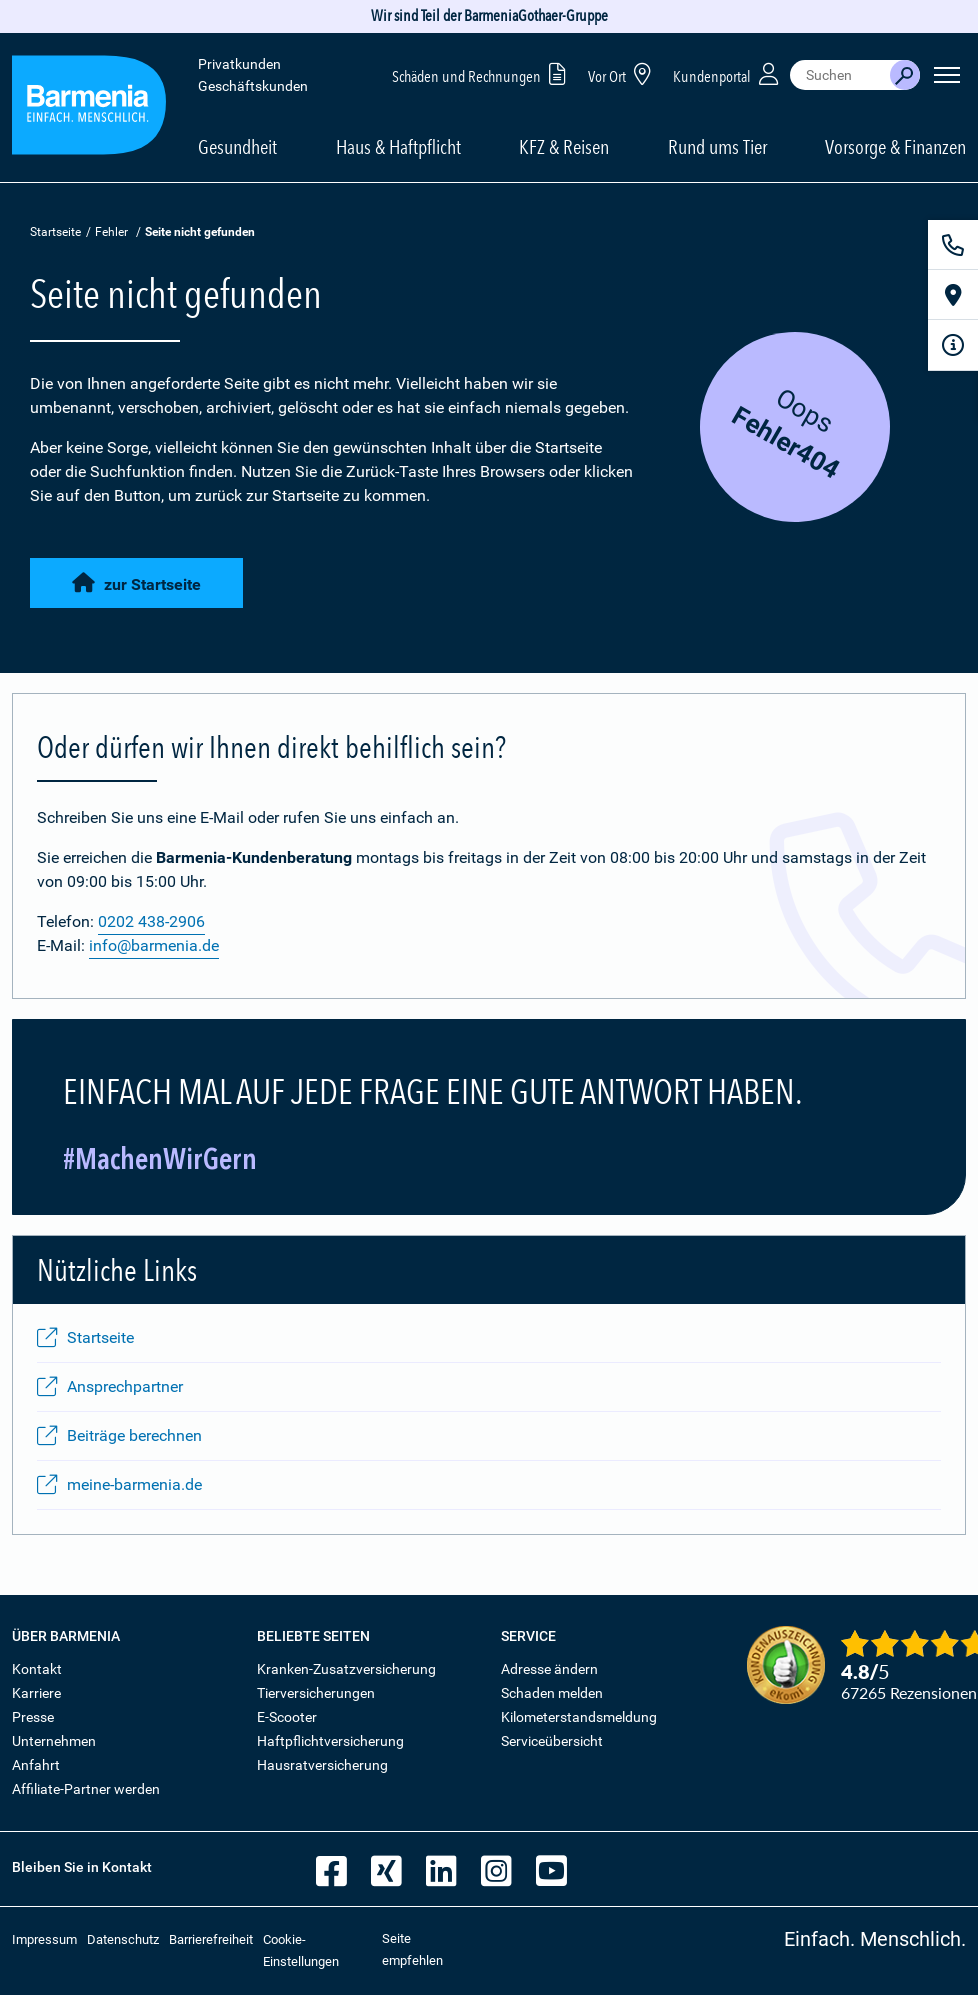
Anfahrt (36, 1765)
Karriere (36, 1693)
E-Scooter (287, 1717)
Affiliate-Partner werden (86, 1789)
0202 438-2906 (151, 921)
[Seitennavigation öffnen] (947, 75)
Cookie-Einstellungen (301, 1950)
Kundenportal (728, 73)
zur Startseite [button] (136, 583)
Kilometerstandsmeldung (579, 1717)
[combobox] (840, 75)
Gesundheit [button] (237, 147)
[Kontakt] (953, 245)
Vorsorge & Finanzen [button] (895, 147)
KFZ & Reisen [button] (564, 147)
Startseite (55, 232)
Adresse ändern (549, 1669)
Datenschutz (123, 1939)
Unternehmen (54, 1741)
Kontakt (37, 1669)
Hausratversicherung (322, 1765)
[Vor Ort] (953, 295)
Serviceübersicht (552, 1741)
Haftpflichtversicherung (330, 1741)
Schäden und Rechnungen (482, 73)
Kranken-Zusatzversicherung (346, 1669)
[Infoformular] (953, 345)
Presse (33, 1717)
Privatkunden (239, 64)
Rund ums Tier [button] (717, 147)
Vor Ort (623, 73)
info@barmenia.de (154, 945)
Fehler (111, 232)
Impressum (44, 1939)
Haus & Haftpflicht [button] (398, 147)
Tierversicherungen (316, 1693)
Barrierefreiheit (211, 1939)
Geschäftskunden (253, 86)
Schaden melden (552, 1693)
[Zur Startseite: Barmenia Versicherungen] (89, 108)
